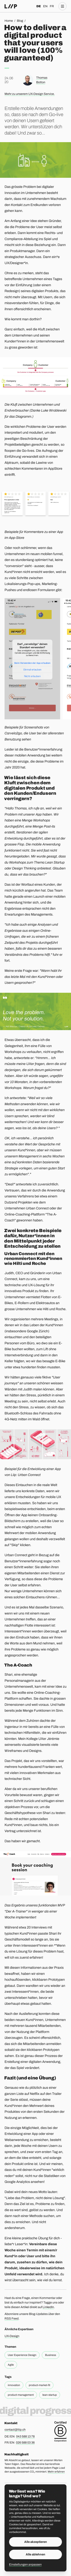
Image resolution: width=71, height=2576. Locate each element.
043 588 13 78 (25, 2436)
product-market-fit (39, 2385)
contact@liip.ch (15, 2429)
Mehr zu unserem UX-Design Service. (30, 93)
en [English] (45, 6)
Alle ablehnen (35, 2554)
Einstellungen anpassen (25, 2564)
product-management (21, 2394)
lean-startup (49, 2394)
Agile (11, 2364)
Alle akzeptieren (35, 2541)
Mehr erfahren (56, 2471)
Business (50, 2355)
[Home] (11, 6)
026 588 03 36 (25, 2442)
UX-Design (12, 2336)
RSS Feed (12, 2318)
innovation (14, 2385)
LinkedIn (48, 2307)
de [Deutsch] (38, 6)
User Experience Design (22, 2355)
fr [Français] (52, 6)
